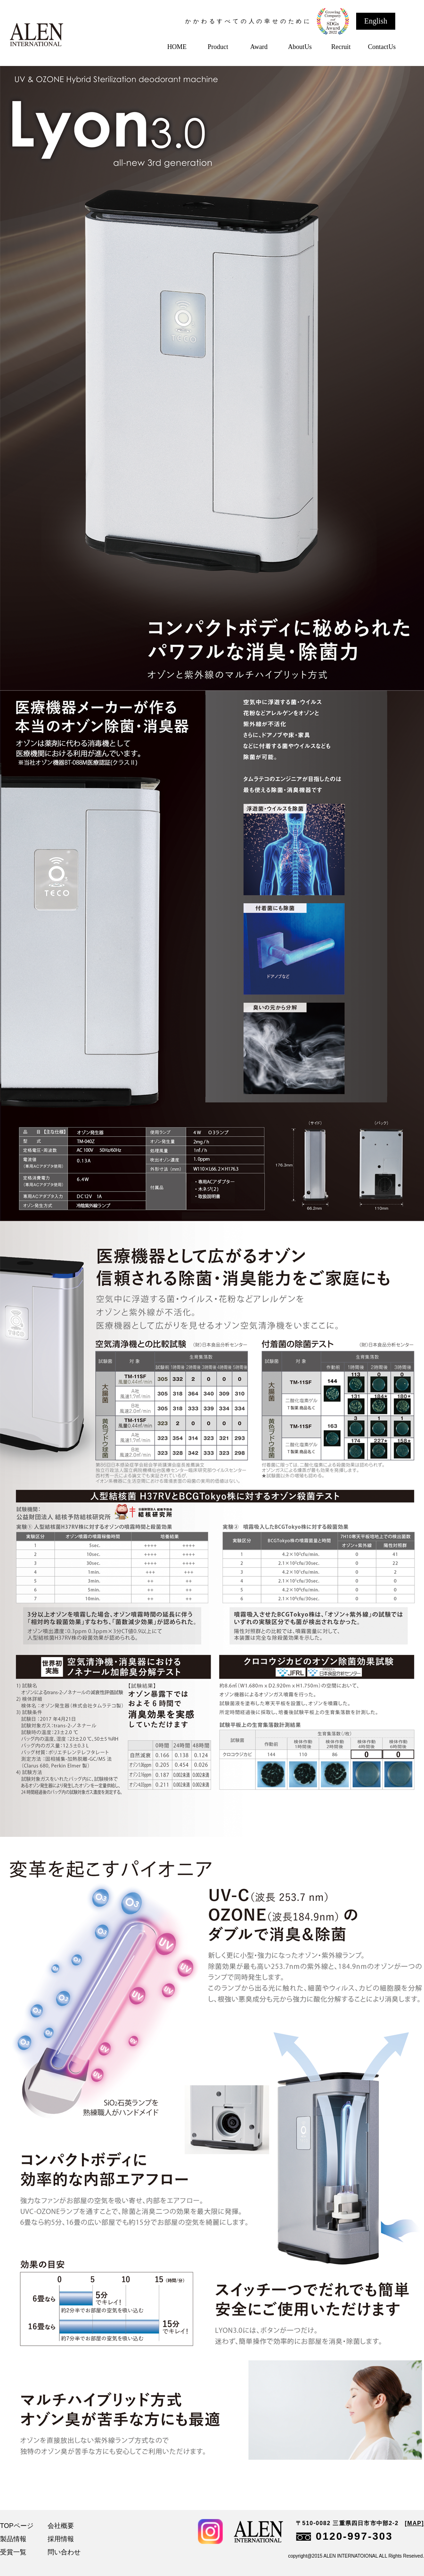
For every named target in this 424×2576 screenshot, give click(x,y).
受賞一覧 (13, 2552)
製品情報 (13, 2539)
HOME (177, 46)
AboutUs (300, 46)
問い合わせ (64, 2552)
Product (218, 46)
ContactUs (382, 46)
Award (259, 46)
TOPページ (16, 2525)
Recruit (341, 46)
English (375, 21)
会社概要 (61, 2525)
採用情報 (61, 2539)
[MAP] (414, 2523)
